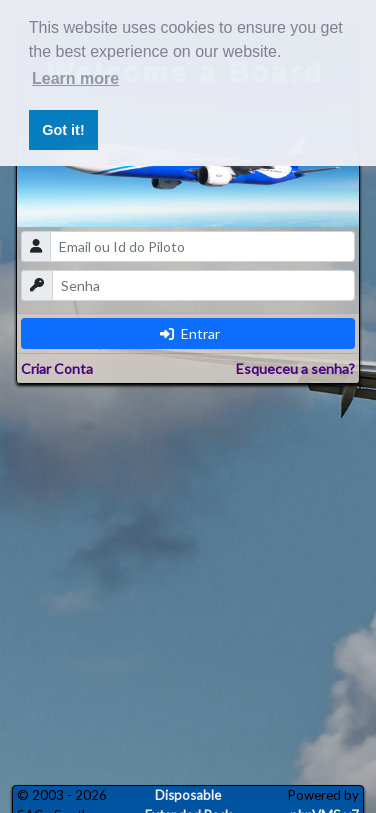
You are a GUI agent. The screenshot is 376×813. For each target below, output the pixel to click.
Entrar (190, 333)
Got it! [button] (63, 130)
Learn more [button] (75, 78)
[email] (202, 246)
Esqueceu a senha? (295, 368)
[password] (203, 285)
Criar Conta (57, 368)
